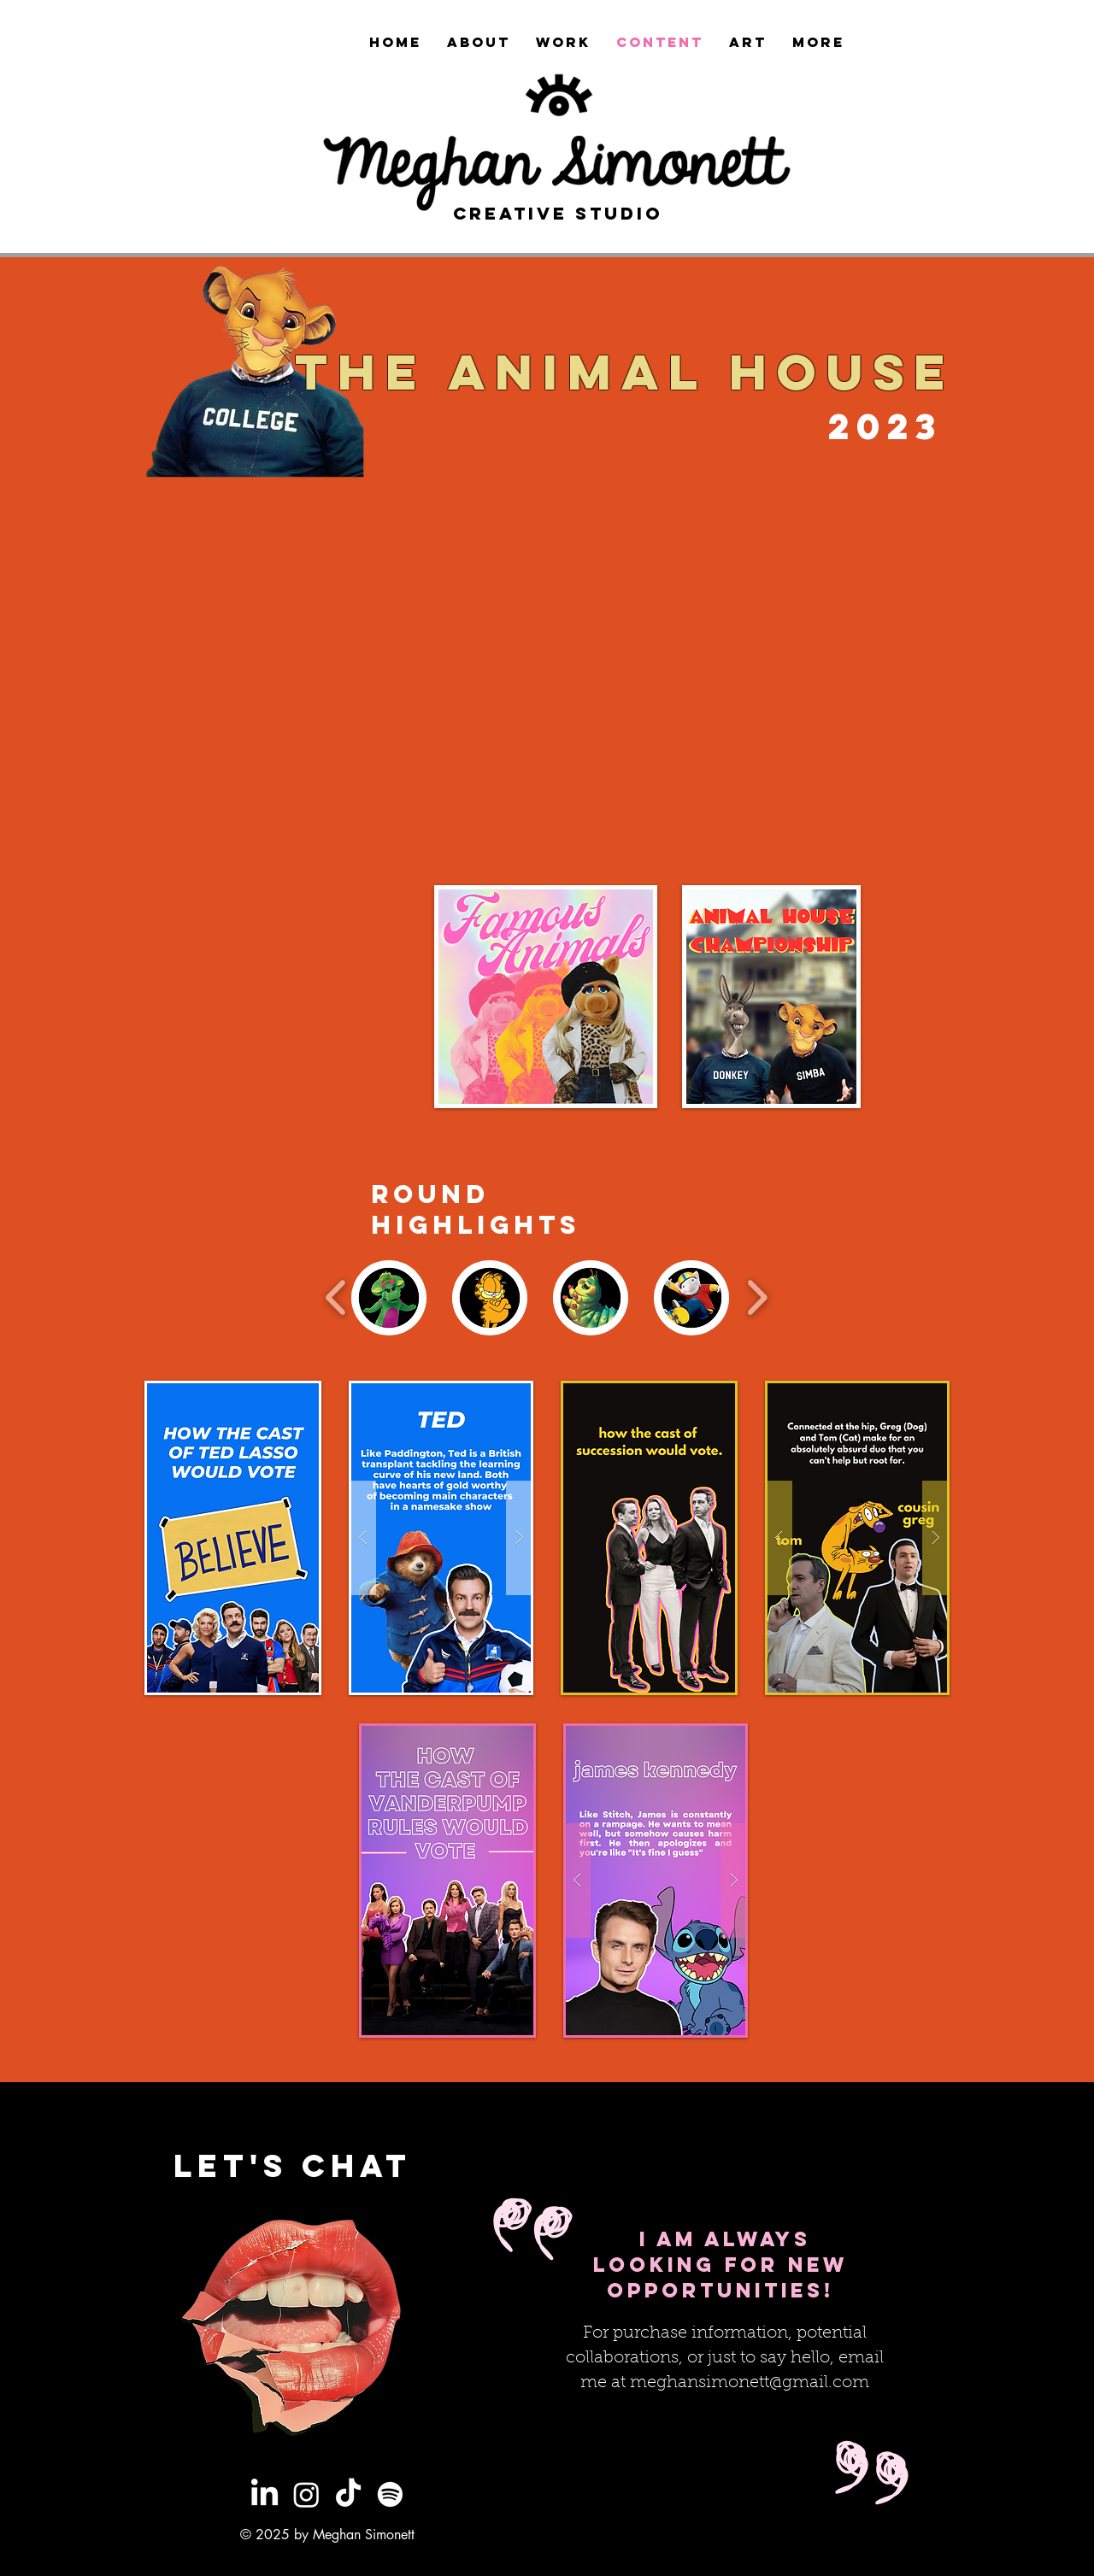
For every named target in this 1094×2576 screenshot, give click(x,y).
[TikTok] (348, 2494)
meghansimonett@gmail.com (749, 2382)
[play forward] (757, 1297)
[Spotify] (390, 2494)
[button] (441, 1538)
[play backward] (336, 1297)
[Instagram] (306, 2494)
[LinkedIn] (264, 2494)
